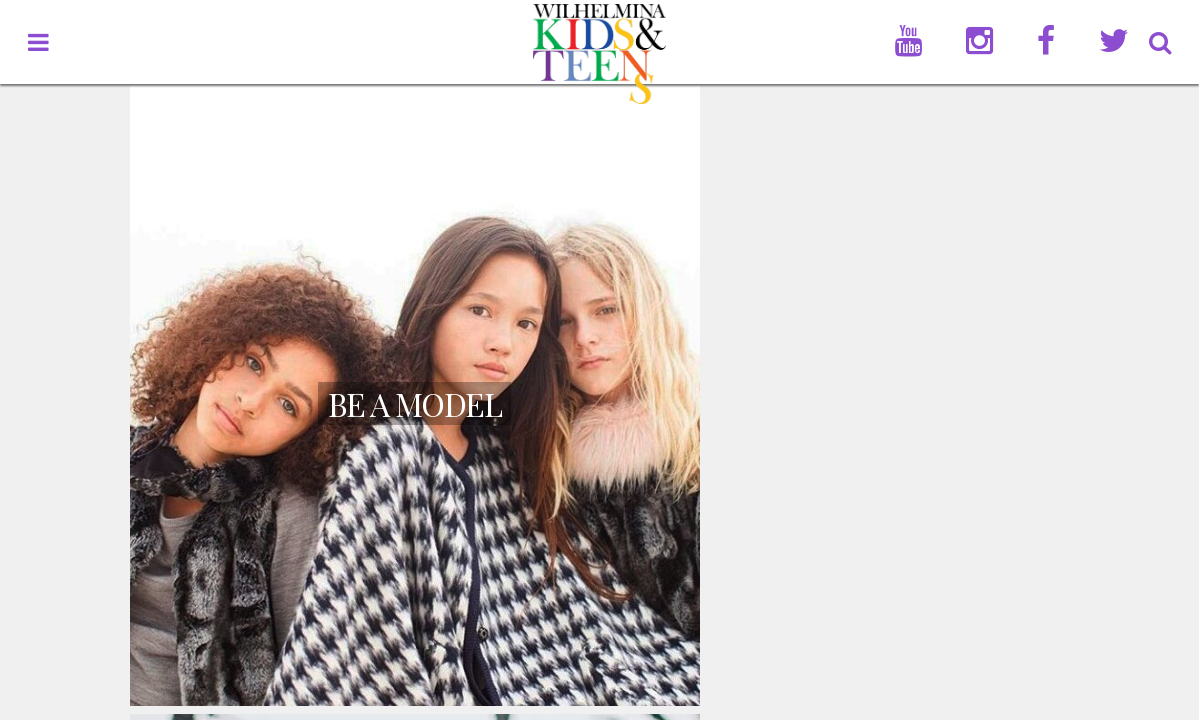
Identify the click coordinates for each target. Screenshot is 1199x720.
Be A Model (414, 403)
